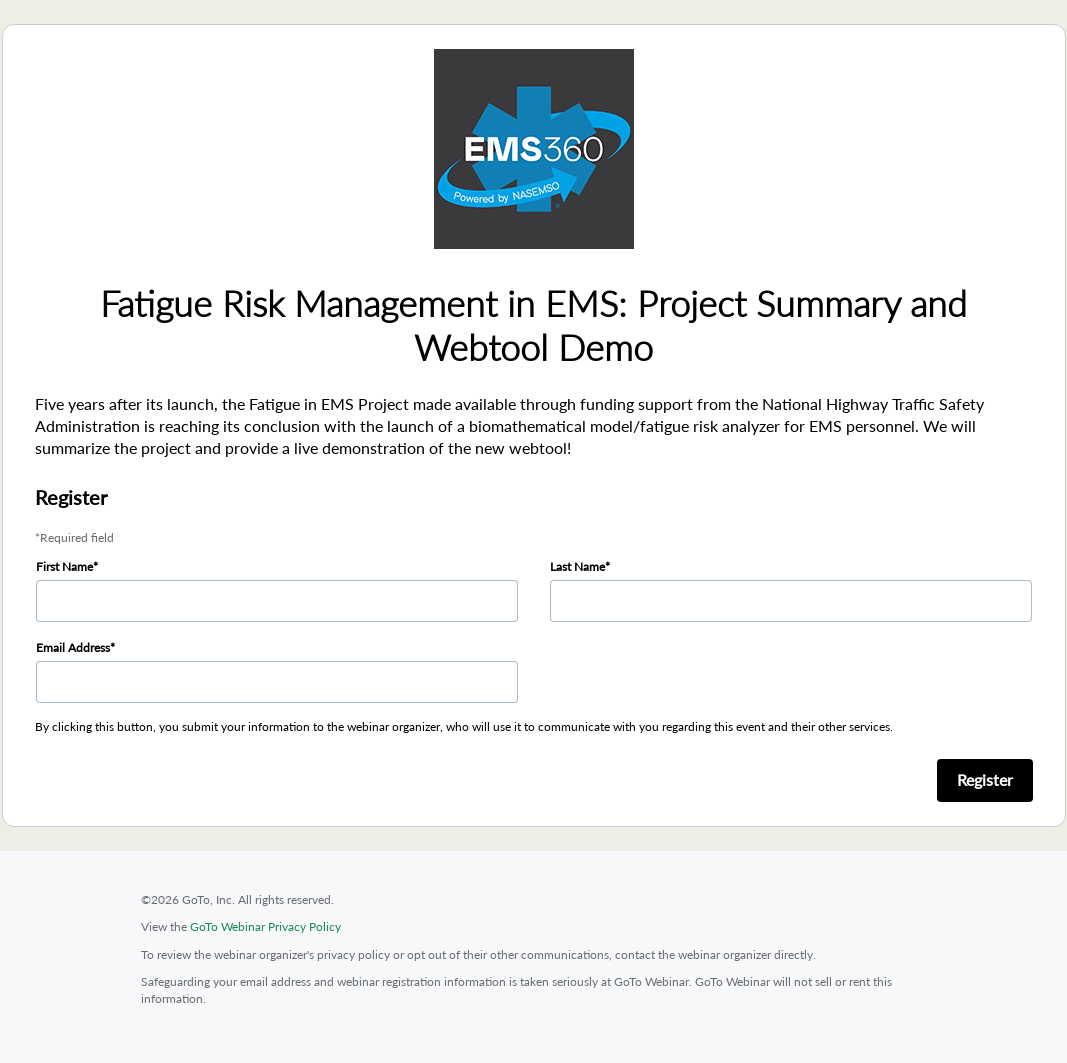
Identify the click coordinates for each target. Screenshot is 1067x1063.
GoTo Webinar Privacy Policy (265, 926)
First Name (64, 566)
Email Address (73, 647)
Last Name (577, 566)
